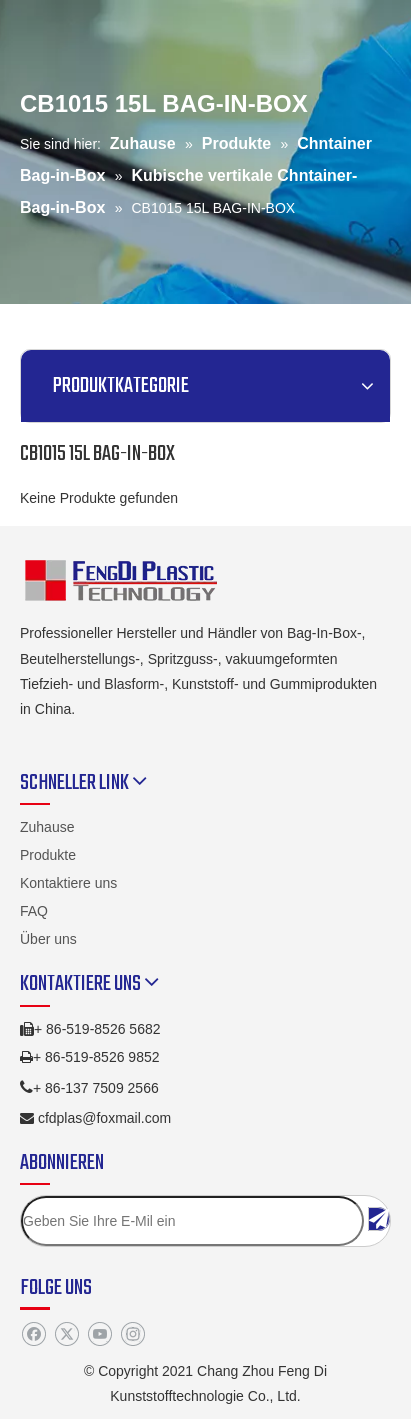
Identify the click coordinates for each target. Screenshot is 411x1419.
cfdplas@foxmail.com (104, 1118)
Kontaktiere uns (68, 883)
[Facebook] (33, 1334)
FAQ (34, 911)
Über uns (48, 939)
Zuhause (47, 827)
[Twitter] (66, 1334)
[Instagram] (132, 1334)
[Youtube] (99, 1334)
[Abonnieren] (379, 1219)
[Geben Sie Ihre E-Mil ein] (192, 1221)
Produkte (48, 855)
